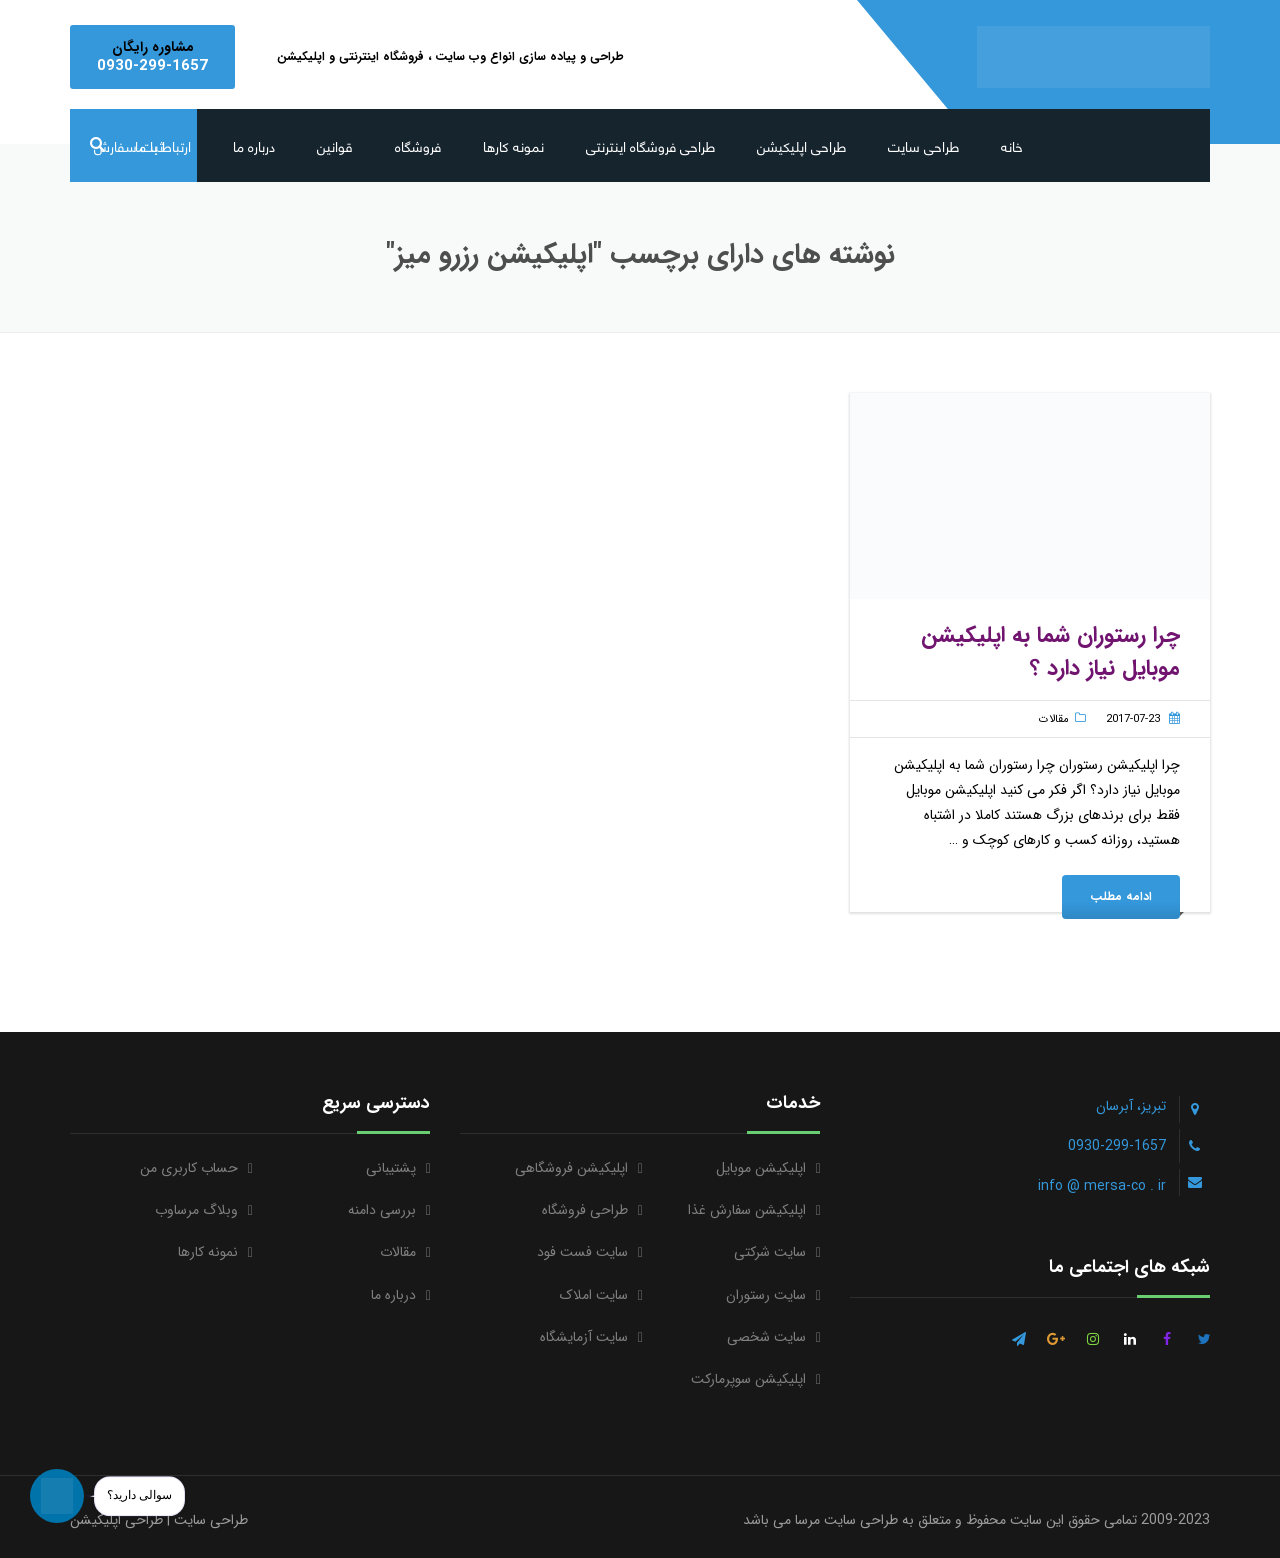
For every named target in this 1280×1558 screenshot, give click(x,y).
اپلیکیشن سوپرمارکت (748, 1379)
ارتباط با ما (163, 145)
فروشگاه (418, 145)
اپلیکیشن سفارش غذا (747, 1210)
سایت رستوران (766, 1295)
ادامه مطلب (1121, 896)
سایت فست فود (582, 1252)
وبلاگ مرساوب (196, 1210)
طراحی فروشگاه (585, 1210)
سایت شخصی (766, 1337)
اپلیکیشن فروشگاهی (571, 1168)
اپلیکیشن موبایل (761, 1168)
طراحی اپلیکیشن (801, 145)
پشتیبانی (391, 1168)
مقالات (1054, 719)
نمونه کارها (513, 145)
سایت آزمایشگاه (584, 1337)
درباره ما (254, 145)
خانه (1012, 145)
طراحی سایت (923, 145)
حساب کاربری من (189, 1168)
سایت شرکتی (770, 1252)
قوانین (335, 145)
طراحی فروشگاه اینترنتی (650, 145)
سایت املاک (594, 1295)
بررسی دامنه (382, 1210)
